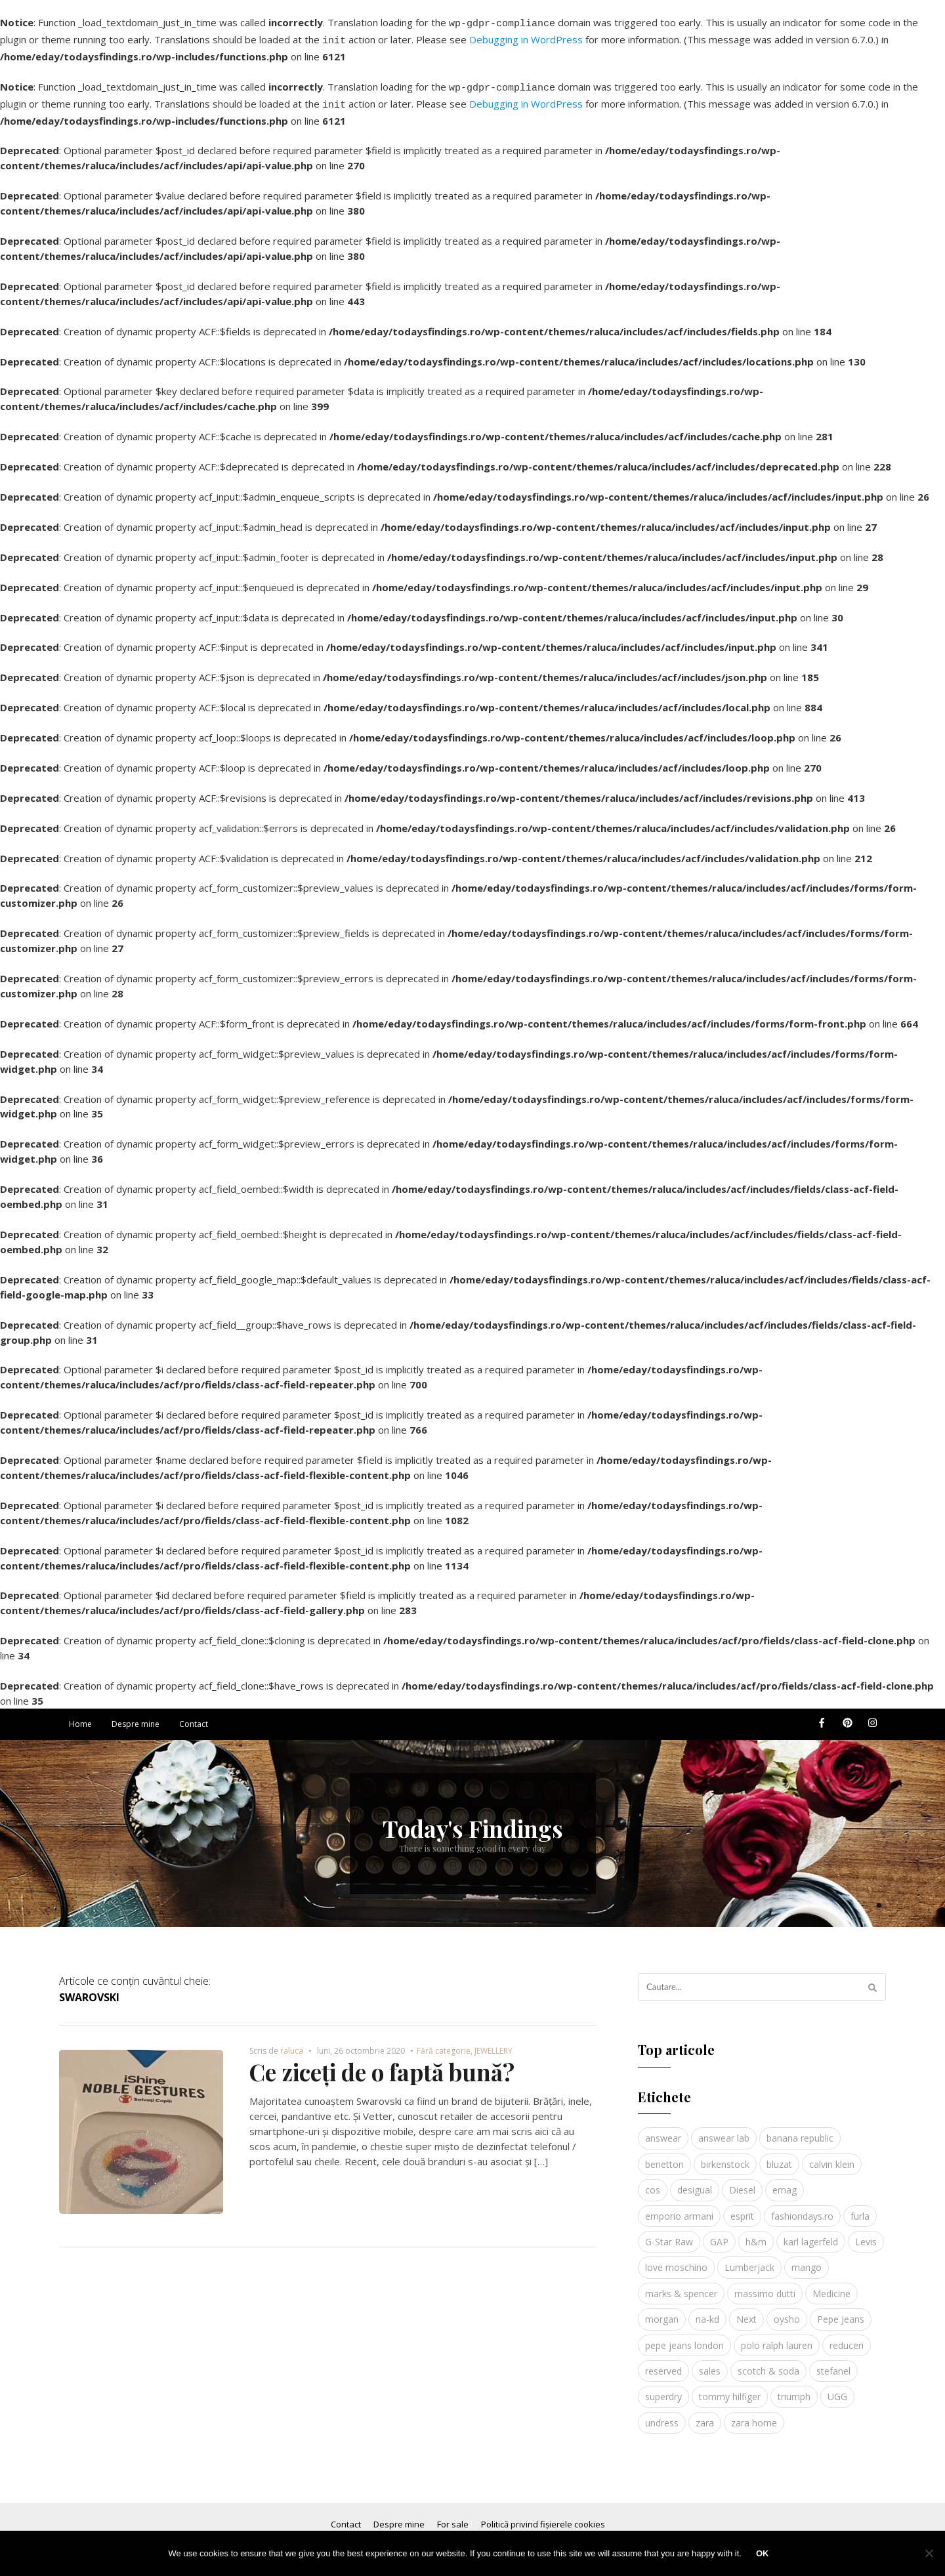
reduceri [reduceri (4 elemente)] (847, 2337)
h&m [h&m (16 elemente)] (756, 2234)
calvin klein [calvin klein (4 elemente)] (831, 2156)
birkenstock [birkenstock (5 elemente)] (725, 2156)
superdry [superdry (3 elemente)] (663, 2388)
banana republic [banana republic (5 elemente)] (799, 2130)
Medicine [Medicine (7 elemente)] (831, 2285)
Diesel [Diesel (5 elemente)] (742, 2182)
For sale (453, 2516)
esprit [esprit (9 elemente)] (742, 2208)
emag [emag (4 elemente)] (784, 2182)
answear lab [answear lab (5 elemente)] (723, 2130)
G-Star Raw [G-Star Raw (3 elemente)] (669, 2234)
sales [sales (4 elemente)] (710, 2363)
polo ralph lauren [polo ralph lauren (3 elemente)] (776, 2337)
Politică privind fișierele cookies (543, 2516)
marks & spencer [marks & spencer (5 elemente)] (681, 2285)
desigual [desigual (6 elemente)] (694, 2182)
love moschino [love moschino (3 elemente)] (676, 2259)
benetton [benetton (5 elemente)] (664, 2156)
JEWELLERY (493, 2042)
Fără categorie (444, 2042)
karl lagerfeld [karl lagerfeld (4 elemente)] (811, 2234)
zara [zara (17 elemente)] (705, 2415)
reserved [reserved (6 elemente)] (663, 2363)
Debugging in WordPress (526, 37)
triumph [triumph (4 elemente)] (794, 2388)
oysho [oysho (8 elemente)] (787, 2311)
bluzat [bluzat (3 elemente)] (779, 2156)
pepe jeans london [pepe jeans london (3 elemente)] (684, 2337)
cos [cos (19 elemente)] (652, 2182)
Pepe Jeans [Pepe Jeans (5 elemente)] (840, 2311)
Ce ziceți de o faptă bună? (381, 2063)
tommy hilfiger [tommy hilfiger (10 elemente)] (730, 2388)
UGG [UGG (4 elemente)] (837, 2388)
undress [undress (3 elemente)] (662, 2415)
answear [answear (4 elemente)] (663, 2130)
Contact (193, 1716)
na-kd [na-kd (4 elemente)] (707, 2311)
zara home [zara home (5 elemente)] (754, 2415)
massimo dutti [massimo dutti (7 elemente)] (764, 2285)
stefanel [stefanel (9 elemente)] (833, 2363)
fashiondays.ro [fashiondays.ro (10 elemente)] (802, 2208)
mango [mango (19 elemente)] (806, 2259)
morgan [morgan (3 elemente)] (662, 2311)
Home (80, 1716)
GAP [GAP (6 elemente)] (719, 2234)
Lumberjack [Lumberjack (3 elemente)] (749, 2259)
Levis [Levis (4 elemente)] (866, 2234)
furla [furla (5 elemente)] (860, 2208)
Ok (762, 2553)
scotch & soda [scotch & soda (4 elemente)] (768, 2363)
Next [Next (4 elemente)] (746, 2311)
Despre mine (135, 1716)
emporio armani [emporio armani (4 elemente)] (679, 2208)
